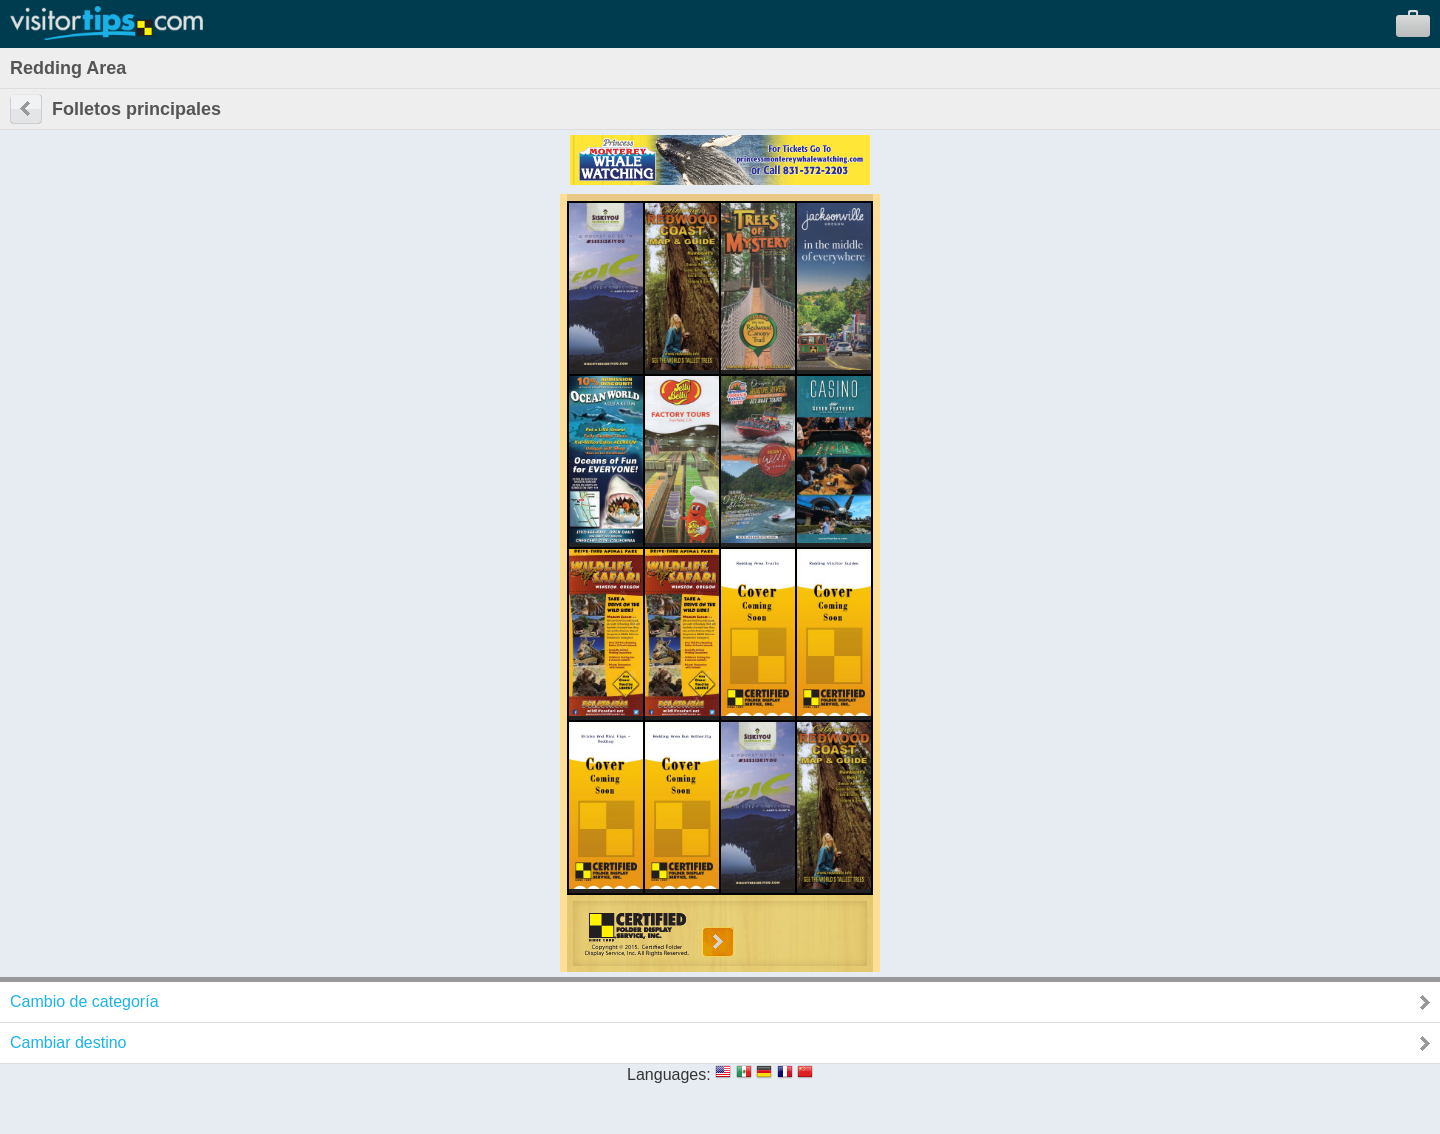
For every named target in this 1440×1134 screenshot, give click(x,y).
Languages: (669, 1074)
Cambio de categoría (84, 1001)
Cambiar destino (68, 1042)
